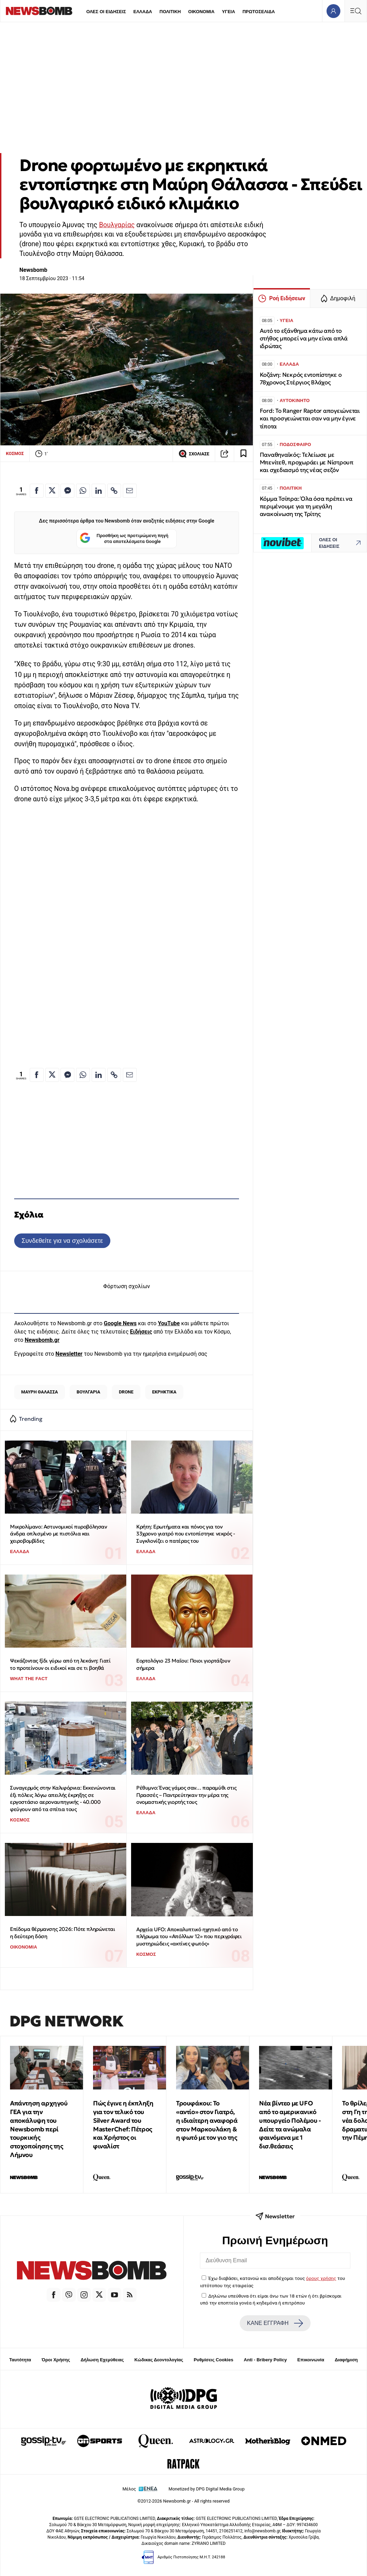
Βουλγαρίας (117, 225)
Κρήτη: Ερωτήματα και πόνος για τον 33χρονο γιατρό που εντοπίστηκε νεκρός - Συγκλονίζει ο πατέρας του (185, 1533)
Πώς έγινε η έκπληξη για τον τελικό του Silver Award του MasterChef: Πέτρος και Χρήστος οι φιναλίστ (123, 2124)
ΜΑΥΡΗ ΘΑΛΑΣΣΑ (39, 1391)
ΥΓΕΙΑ (228, 11)
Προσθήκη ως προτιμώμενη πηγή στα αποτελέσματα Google (124, 538)
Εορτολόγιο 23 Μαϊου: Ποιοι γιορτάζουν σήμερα (183, 1664)
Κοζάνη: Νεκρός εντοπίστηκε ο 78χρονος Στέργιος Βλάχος (301, 378)
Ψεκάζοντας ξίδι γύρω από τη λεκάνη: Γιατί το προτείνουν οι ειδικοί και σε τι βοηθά (60, 1664)
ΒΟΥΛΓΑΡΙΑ (88, 1391)
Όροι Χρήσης (56, 2359)
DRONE (126, 1391)
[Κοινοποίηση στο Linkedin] (98, 491)
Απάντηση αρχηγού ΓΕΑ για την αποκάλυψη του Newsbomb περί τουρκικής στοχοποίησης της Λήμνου (39, 2129)
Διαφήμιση (346, 2359)
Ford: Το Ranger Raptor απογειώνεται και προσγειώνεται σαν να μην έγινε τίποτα (310, 418)
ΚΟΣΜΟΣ (15, 453)
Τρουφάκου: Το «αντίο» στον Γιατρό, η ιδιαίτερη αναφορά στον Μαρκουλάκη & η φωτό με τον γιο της (206, 2120)
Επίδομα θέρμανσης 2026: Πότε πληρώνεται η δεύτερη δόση (62, 1933)
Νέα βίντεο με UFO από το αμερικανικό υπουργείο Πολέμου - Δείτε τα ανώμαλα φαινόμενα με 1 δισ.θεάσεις (290, 2124)
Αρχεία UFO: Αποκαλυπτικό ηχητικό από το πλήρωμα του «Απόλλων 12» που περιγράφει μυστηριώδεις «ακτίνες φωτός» (188, 1936)
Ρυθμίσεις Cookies (213, 2359)
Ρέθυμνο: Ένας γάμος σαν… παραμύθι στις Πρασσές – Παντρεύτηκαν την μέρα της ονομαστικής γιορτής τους (186, 1794)
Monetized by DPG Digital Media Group (206, 2489)
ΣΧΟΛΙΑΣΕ (193, 453)
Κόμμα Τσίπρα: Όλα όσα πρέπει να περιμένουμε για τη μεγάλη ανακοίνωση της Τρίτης (306, 506)
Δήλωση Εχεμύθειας (102, 2359)
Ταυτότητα (20, 2359)
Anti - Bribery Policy (265, 2359)
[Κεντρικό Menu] (356, 11)
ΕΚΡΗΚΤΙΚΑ (164, 1391)
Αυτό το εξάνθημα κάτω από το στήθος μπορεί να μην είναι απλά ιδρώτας (304, 338)
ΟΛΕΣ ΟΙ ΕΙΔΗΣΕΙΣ (106, 11)
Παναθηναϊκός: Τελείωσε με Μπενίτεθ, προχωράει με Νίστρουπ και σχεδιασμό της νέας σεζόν (307, 462)
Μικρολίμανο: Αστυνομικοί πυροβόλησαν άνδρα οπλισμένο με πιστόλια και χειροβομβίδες (58, 1533)
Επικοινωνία (310, 2359)
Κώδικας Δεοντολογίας (159, 2359)
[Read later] (243, 454)
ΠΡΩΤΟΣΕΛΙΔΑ (258, 11)
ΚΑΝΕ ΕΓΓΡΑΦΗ (275, 2323)
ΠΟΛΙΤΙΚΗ (170, 11)
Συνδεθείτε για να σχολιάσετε (62, 1240)
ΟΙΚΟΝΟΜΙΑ (201, 11)
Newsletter (68, 1354)
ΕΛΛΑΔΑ (143, 11)
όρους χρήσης (321, 2278)
